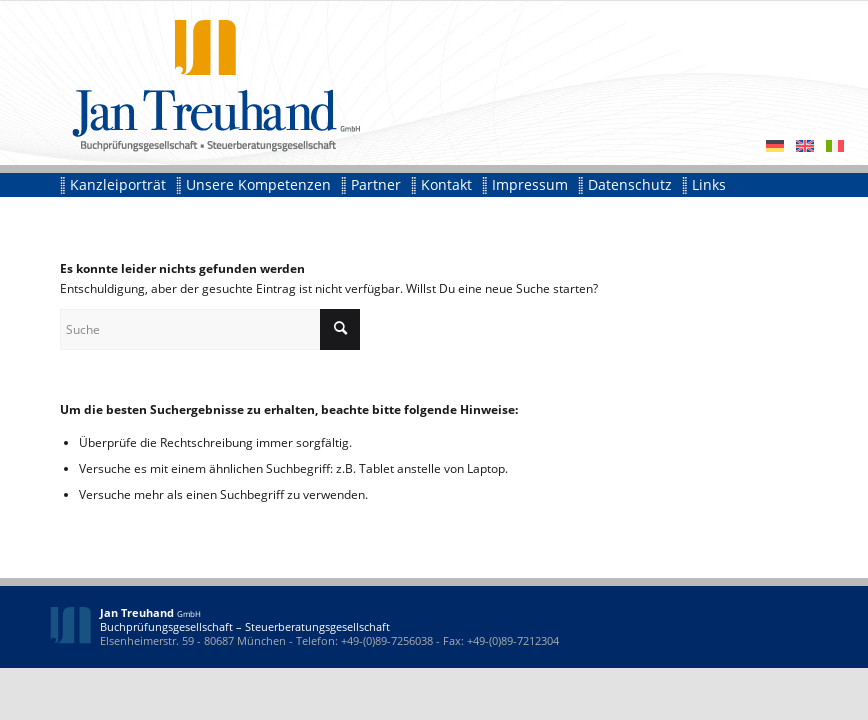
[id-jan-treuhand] (205, 82)
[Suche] (210, 329)
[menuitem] (118, 185)
